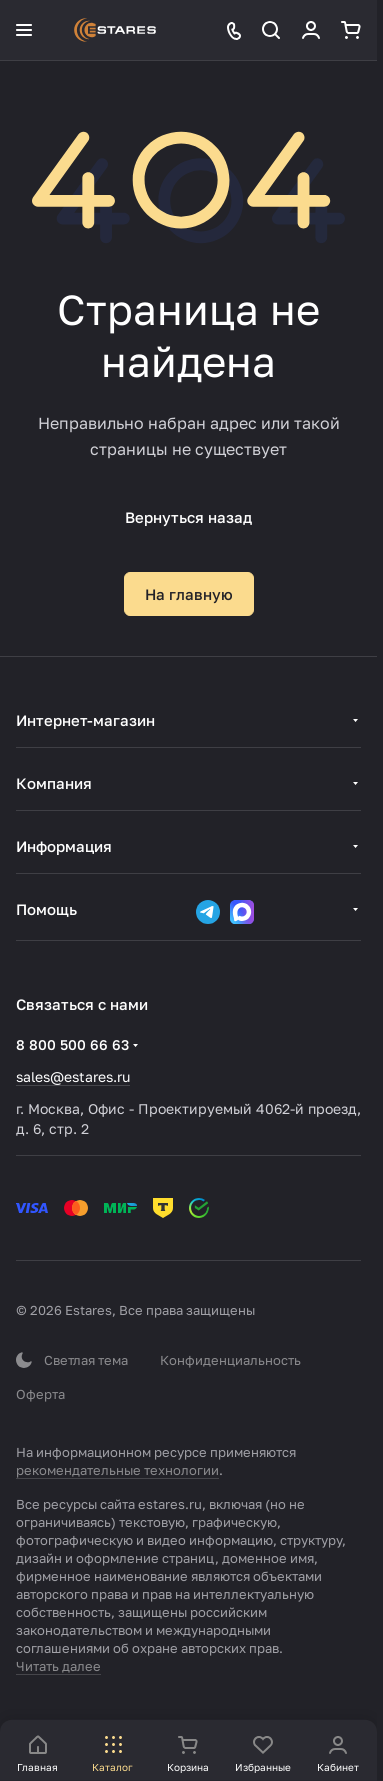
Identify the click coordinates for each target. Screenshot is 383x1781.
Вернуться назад (188, 517)
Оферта (40, 1394)
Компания (54, 783)
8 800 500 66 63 (72, 1044)
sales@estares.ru (73, 1076)
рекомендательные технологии (117, 1470)
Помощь (46, 909)
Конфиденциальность (230, 1360)
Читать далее (58, 1666)
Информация (64, 846)
